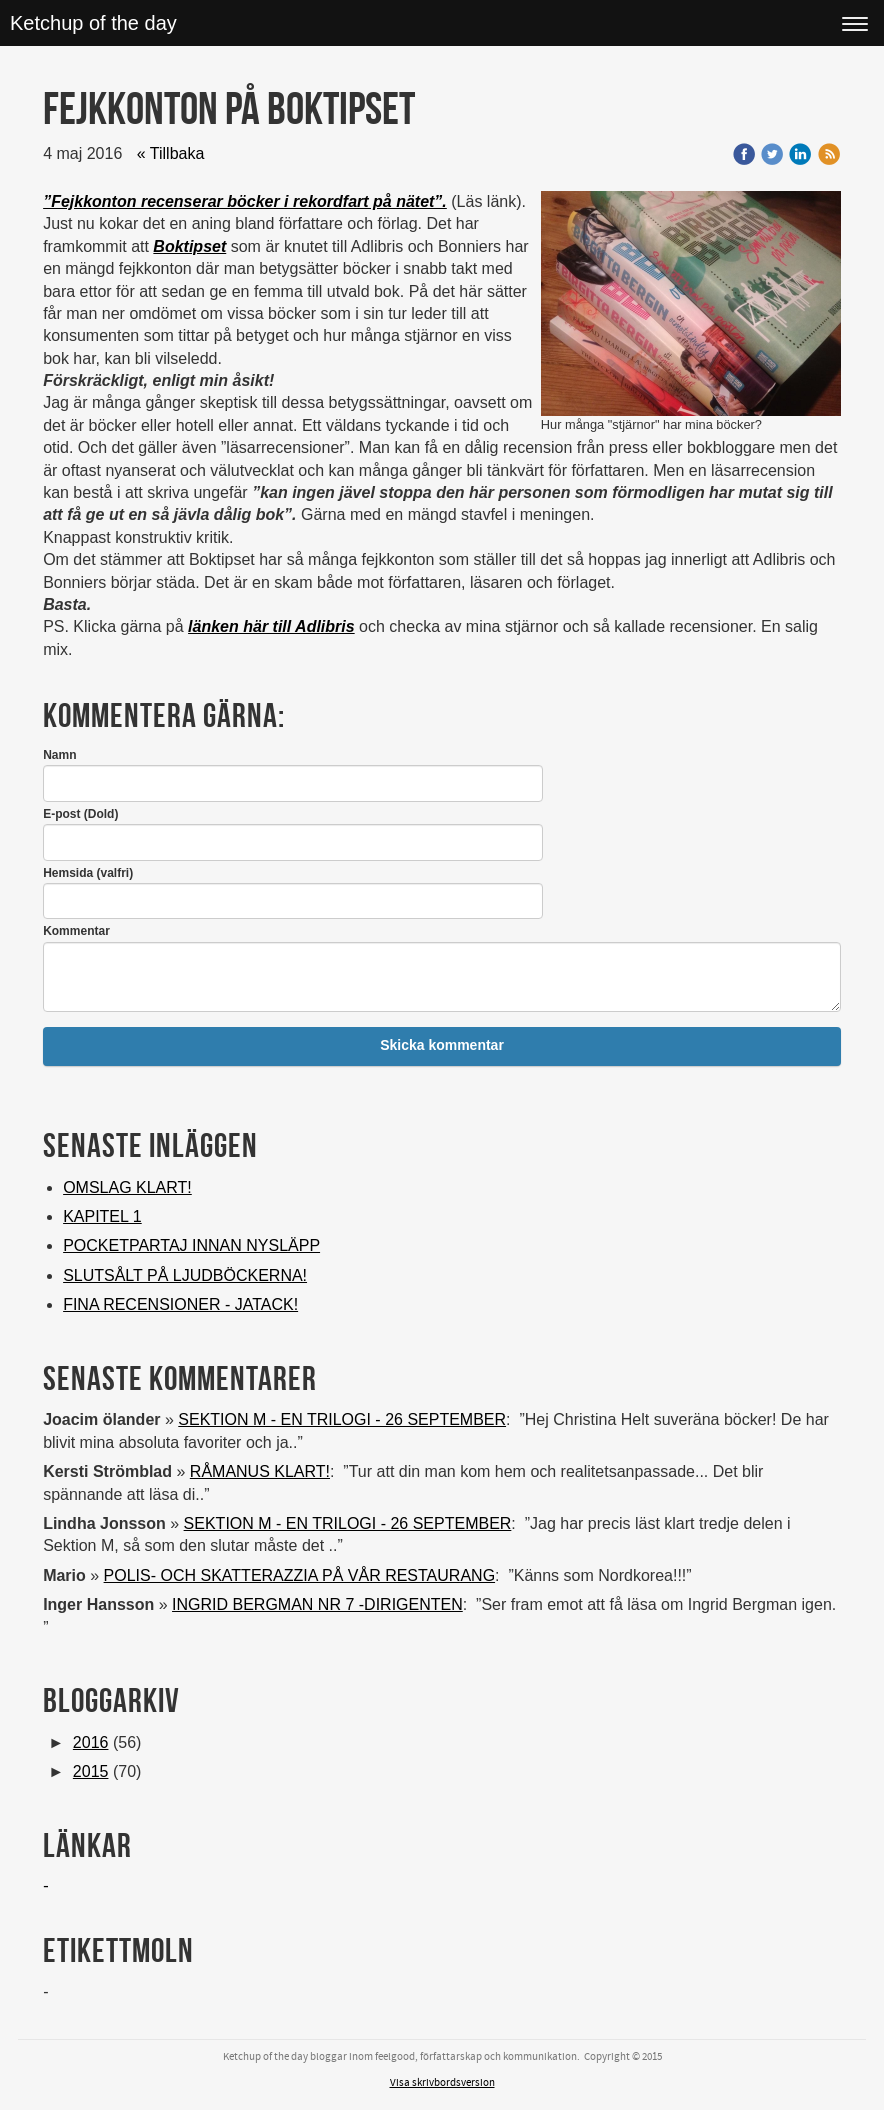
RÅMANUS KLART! (260, 1471)
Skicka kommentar (442, 1045)
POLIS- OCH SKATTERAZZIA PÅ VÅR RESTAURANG (299, 1575)
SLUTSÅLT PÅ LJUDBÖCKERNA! (185, 1275)
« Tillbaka (171, 153)
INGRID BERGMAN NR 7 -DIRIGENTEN (317, 1604)
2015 (91, 1771)
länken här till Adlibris (271, 626)
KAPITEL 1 (102, 1216)
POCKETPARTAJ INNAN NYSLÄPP (191, 1245)
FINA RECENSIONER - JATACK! (180, 1304)
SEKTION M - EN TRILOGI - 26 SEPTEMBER (342, 1419)
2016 (91, 1742)
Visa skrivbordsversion (442, 2083)
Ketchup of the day (93, 23)
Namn (59, 755)
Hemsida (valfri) (88, 873)
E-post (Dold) (80, 814)
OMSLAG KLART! (127, 1187)
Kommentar (76, 931)
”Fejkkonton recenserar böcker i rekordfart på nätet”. (245, 201)
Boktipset (189, 246)
